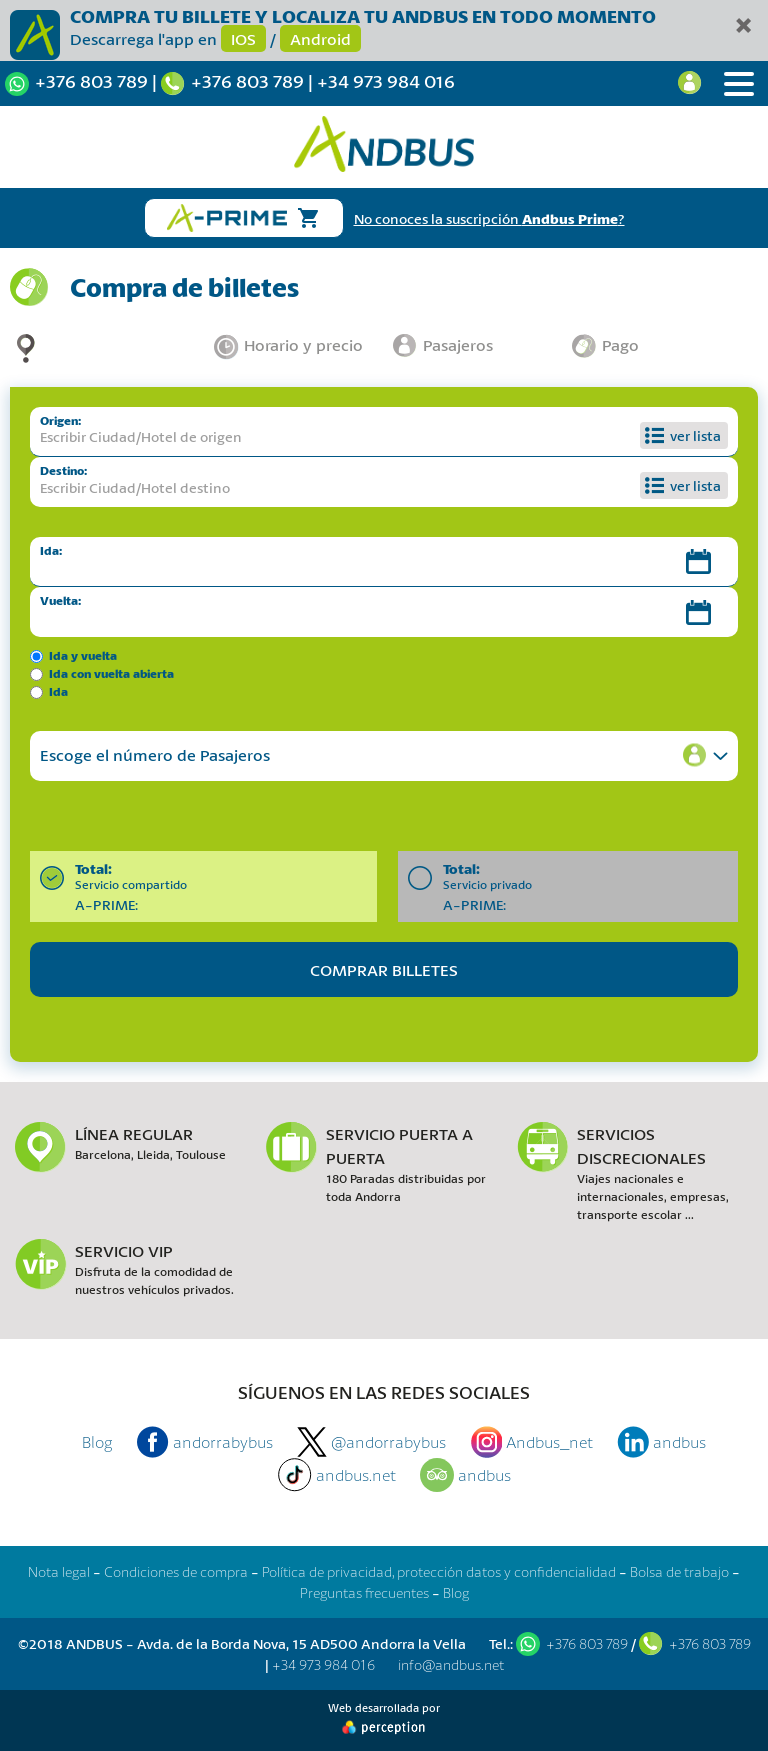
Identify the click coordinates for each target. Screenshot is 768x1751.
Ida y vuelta (83, 655)
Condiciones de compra (176, 1571)
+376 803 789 (91, 81)
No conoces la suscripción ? (489, 218)
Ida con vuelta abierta (111, 673)
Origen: (60, 420)
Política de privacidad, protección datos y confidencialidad (439, 1571)
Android (320, 38)
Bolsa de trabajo (679, 1571)
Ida (58, 691)
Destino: (63, 470)
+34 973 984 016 (386, 81)
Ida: (51, 550)
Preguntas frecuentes (364, 1592)
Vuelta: (60, 600)
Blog (97, 1441)
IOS (243, 38)
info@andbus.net (451, 1664)
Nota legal (59, 1571)
